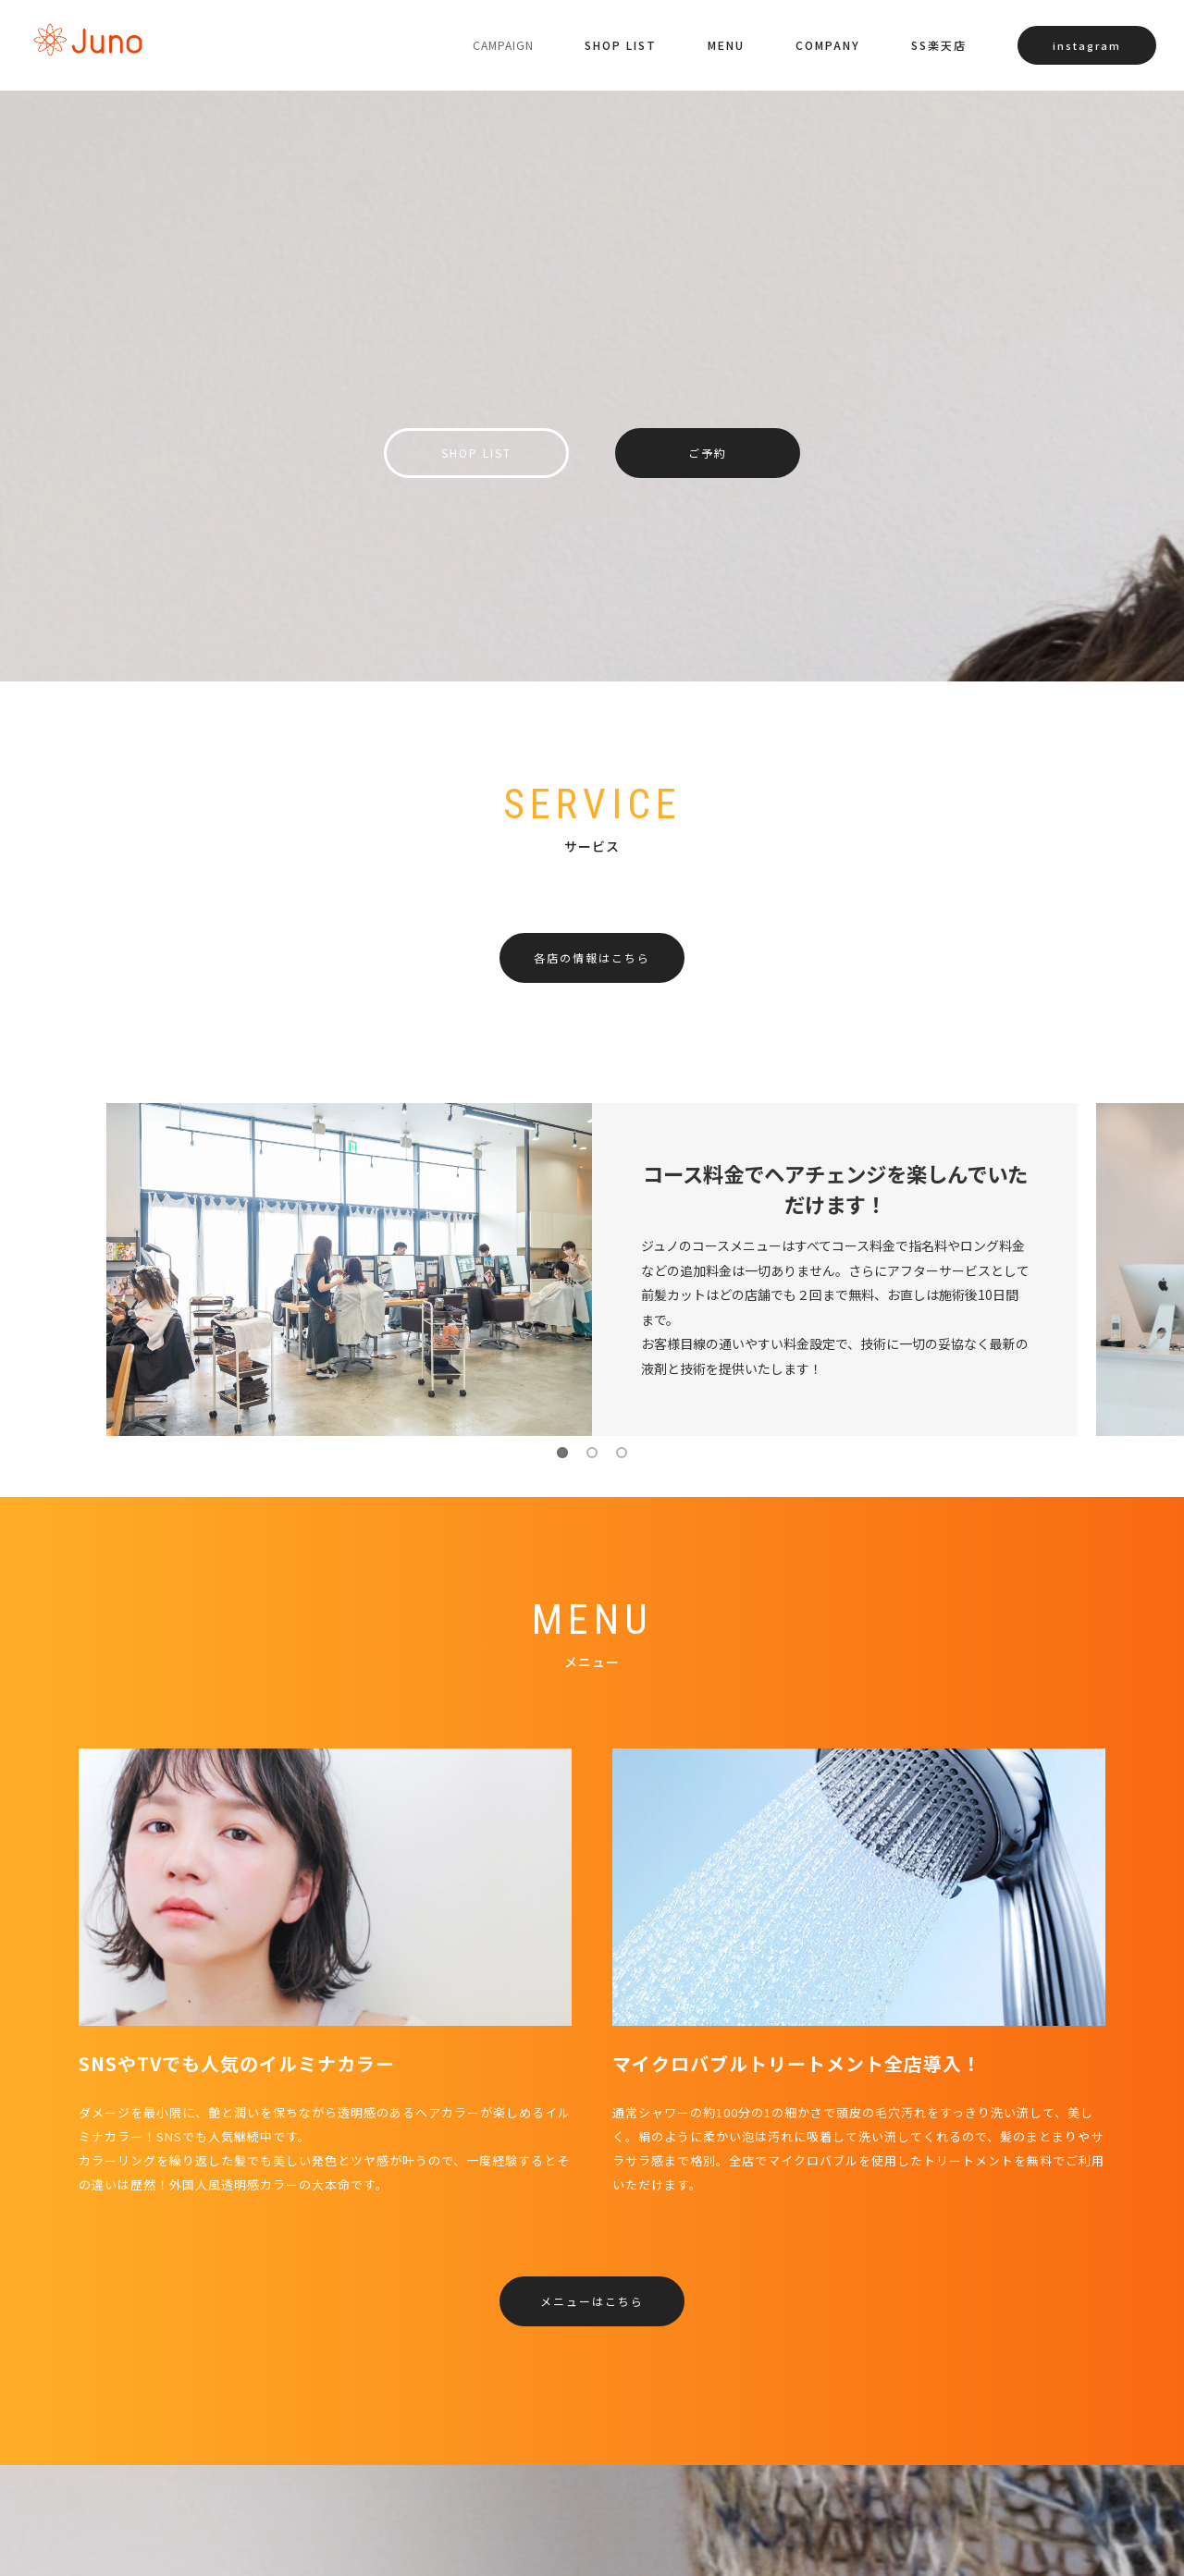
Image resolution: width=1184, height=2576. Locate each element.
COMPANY (828, 45)
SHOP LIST (621, 45)
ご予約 (707, 452)
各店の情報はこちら (592, 957)
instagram (1087, 45)
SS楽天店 (939, 45)
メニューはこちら (592, 2301)
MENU (726, 45)
